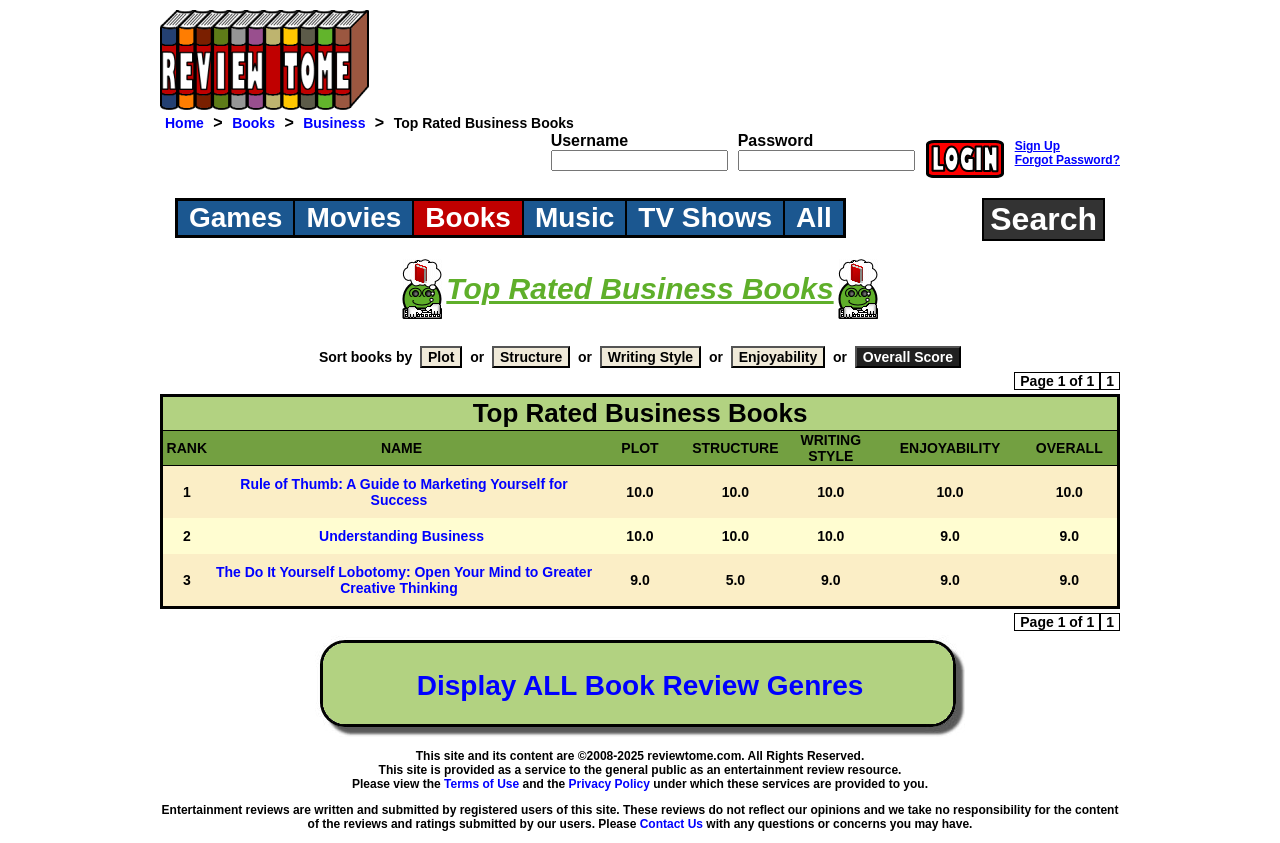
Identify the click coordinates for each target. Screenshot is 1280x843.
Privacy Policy (609, 784)
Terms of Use (481, 784)
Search (1043, 219)
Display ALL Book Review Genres (640, 685)
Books (253, 123)
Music (574, 217)
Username (589, 140)
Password (776, 140)
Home (184, 123)
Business (334, 123)
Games (235, 217)
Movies (353, 217)
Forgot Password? (1067, 160)
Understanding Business (401, 536)
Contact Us (671, 824)
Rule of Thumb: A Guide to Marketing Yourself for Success (403, 492)
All (814, 217)
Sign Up (1037, 146)
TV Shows (705, 217)
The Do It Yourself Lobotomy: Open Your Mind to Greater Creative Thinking (404, 580)
